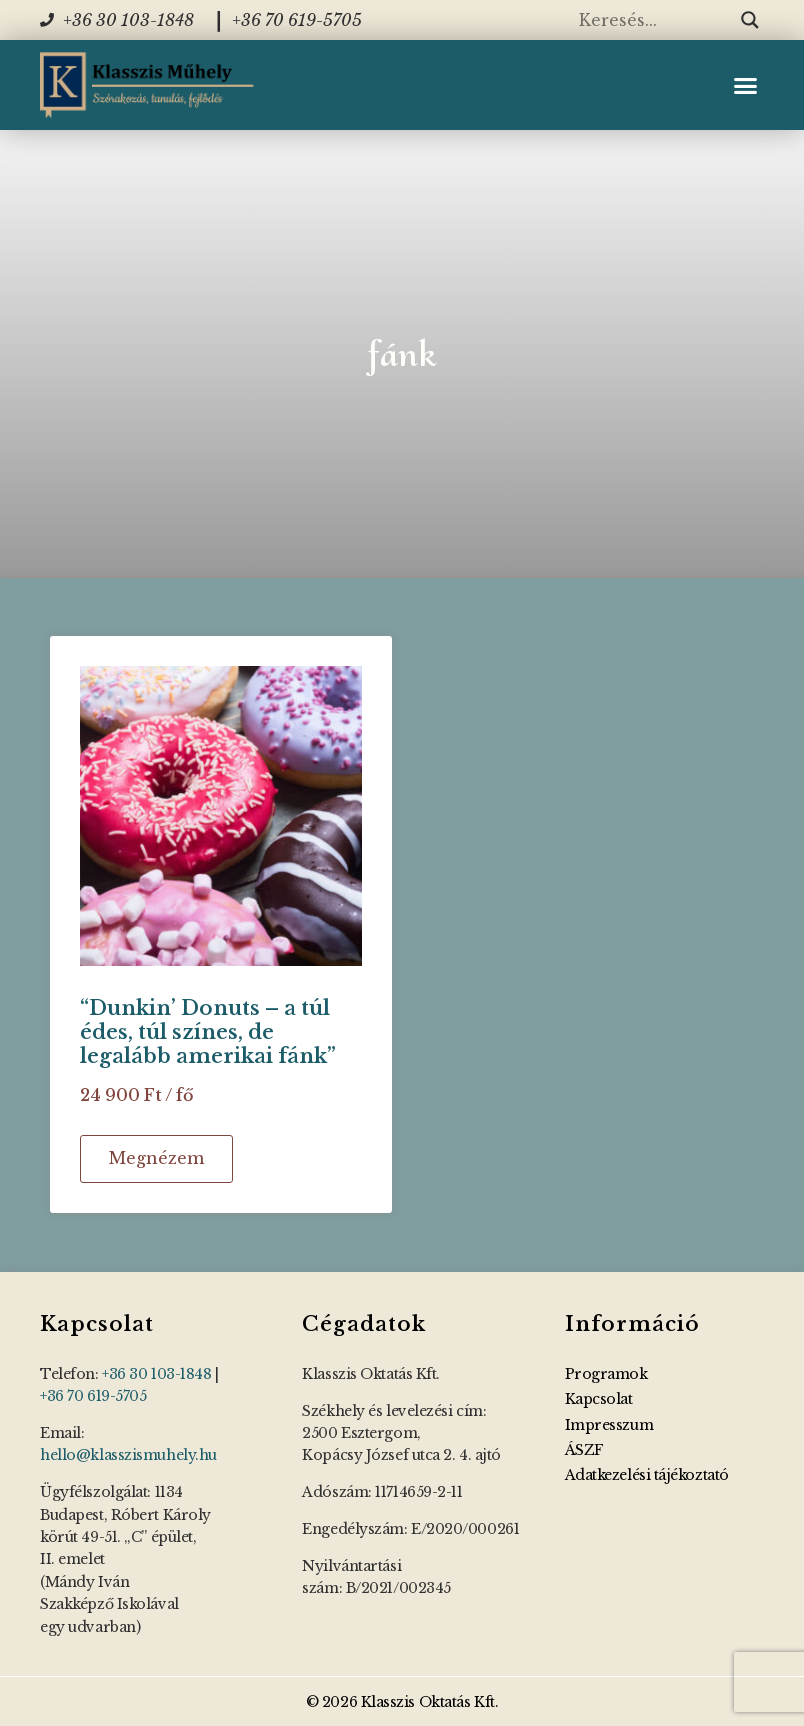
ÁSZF (584, 1450)
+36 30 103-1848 (156, 1374)
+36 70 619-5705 (93, 1396)
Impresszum (609, 1425)
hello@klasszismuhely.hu (128, 1455)
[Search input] (655, 20)
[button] (745, 85)
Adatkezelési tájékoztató (647, 1475)
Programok (606, 1374)
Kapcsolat (599, 1399)
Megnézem (156, 1158)
